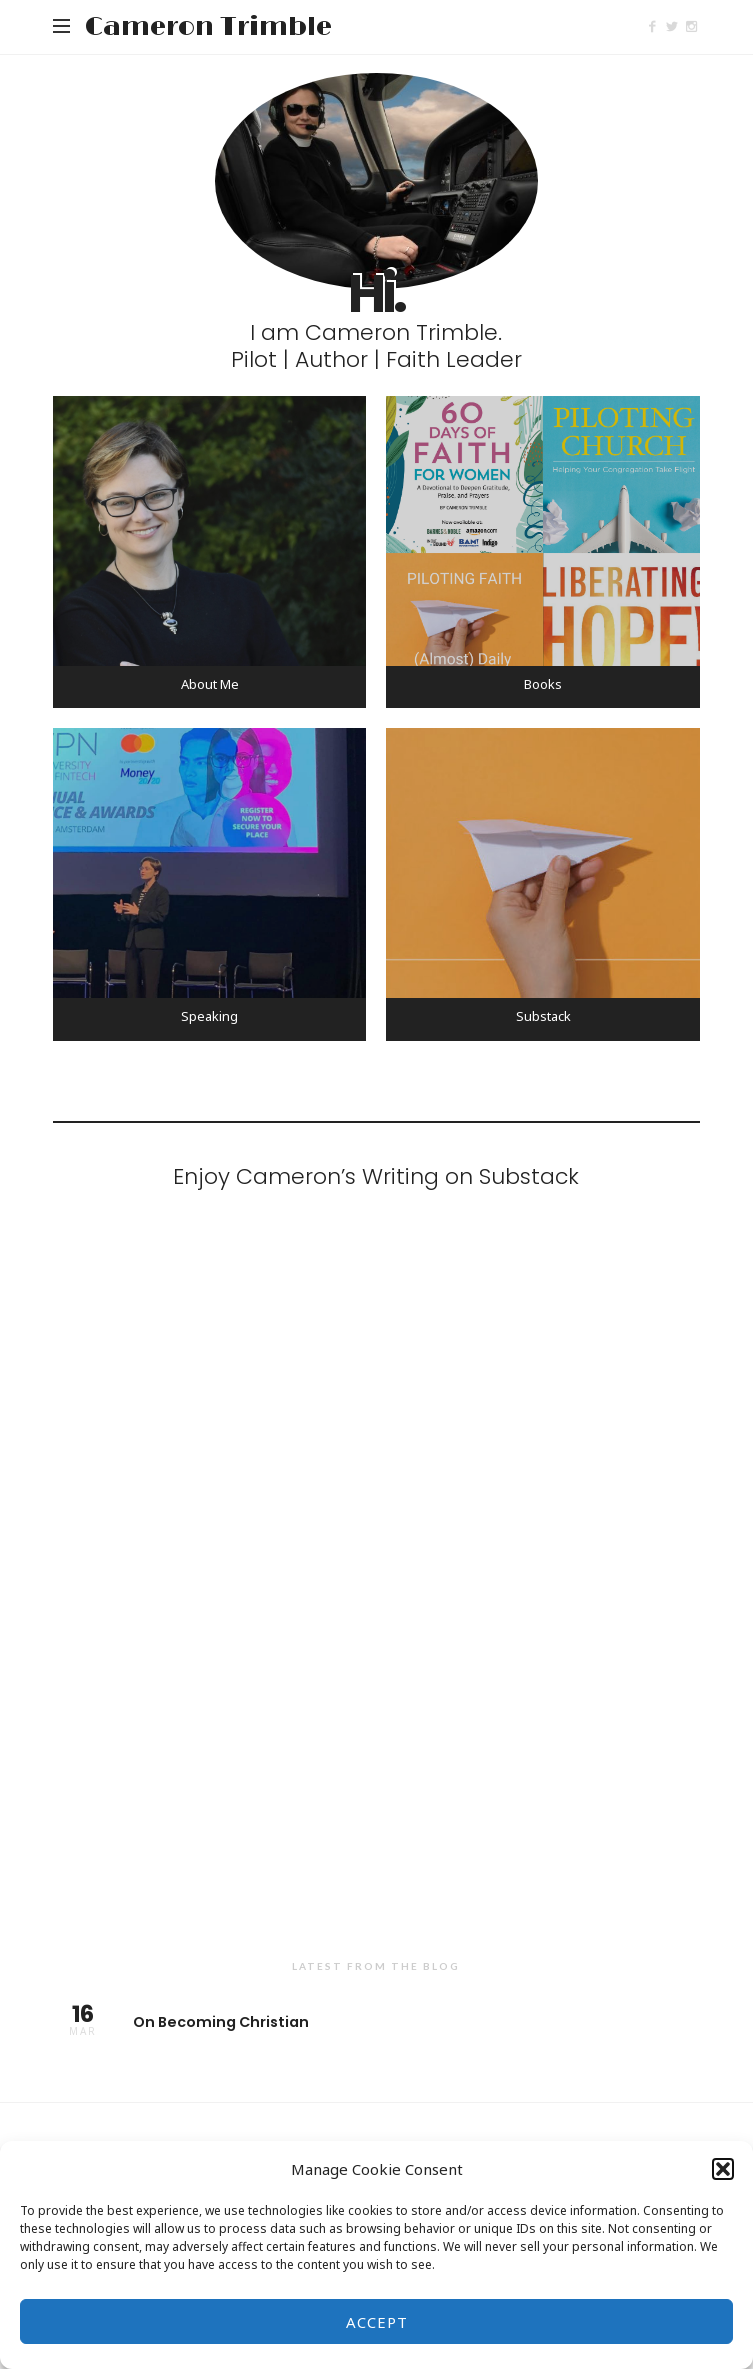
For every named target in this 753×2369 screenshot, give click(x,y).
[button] (723, 2169)
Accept (377, 2322)
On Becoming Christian (377, 2020)
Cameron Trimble (208, 27)
